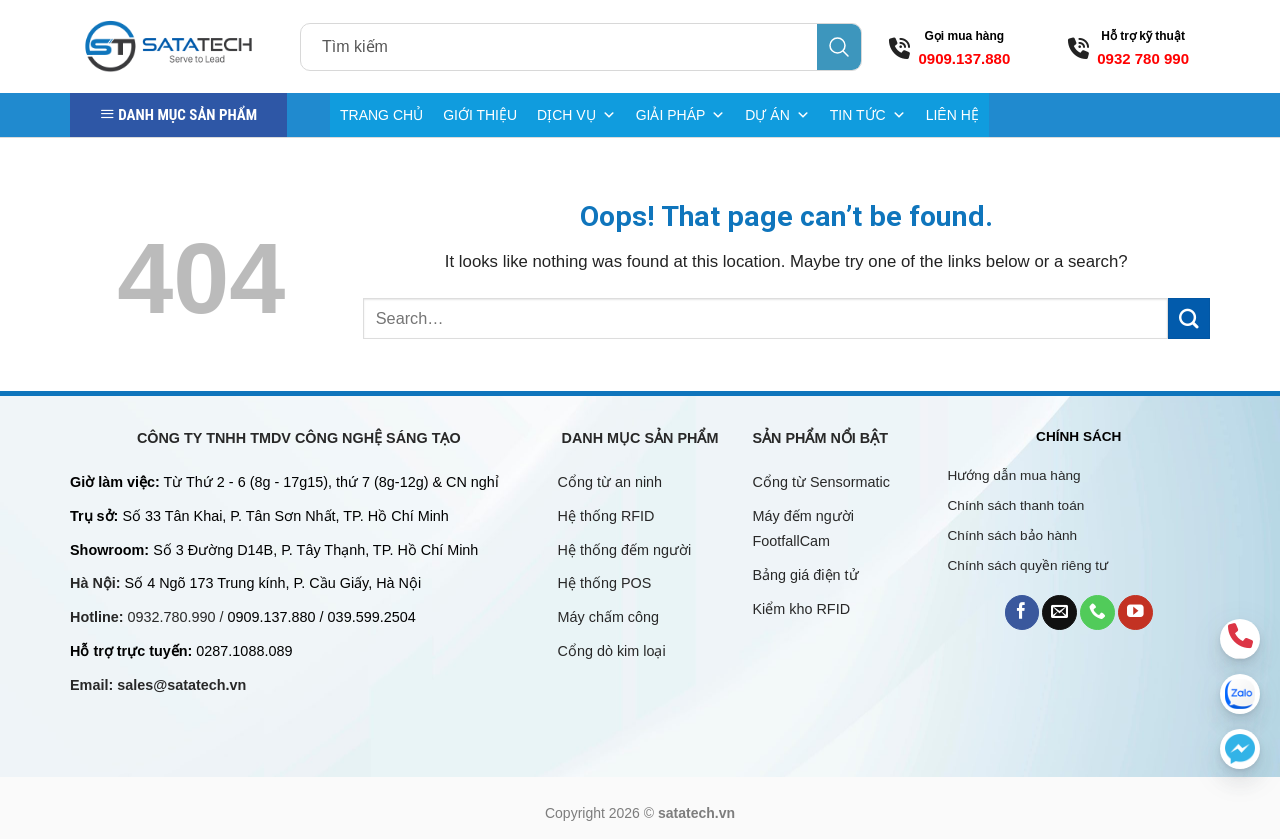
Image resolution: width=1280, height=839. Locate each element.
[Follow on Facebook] (1022, 612)
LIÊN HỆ (952, 115)
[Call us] (1097, 612)
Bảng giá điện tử (808, 575)
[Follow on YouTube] (1135, 612)
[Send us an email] (1059, 612)
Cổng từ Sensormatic (821, 482)
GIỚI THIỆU (480, 115)
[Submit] (1189, 318)
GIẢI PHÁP (681, 115)
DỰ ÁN (777, 115)
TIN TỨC (868, 115)
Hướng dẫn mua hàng (1014, 475)
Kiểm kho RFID (802, 609)
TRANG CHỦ (381, 115)
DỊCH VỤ (576, 115)
